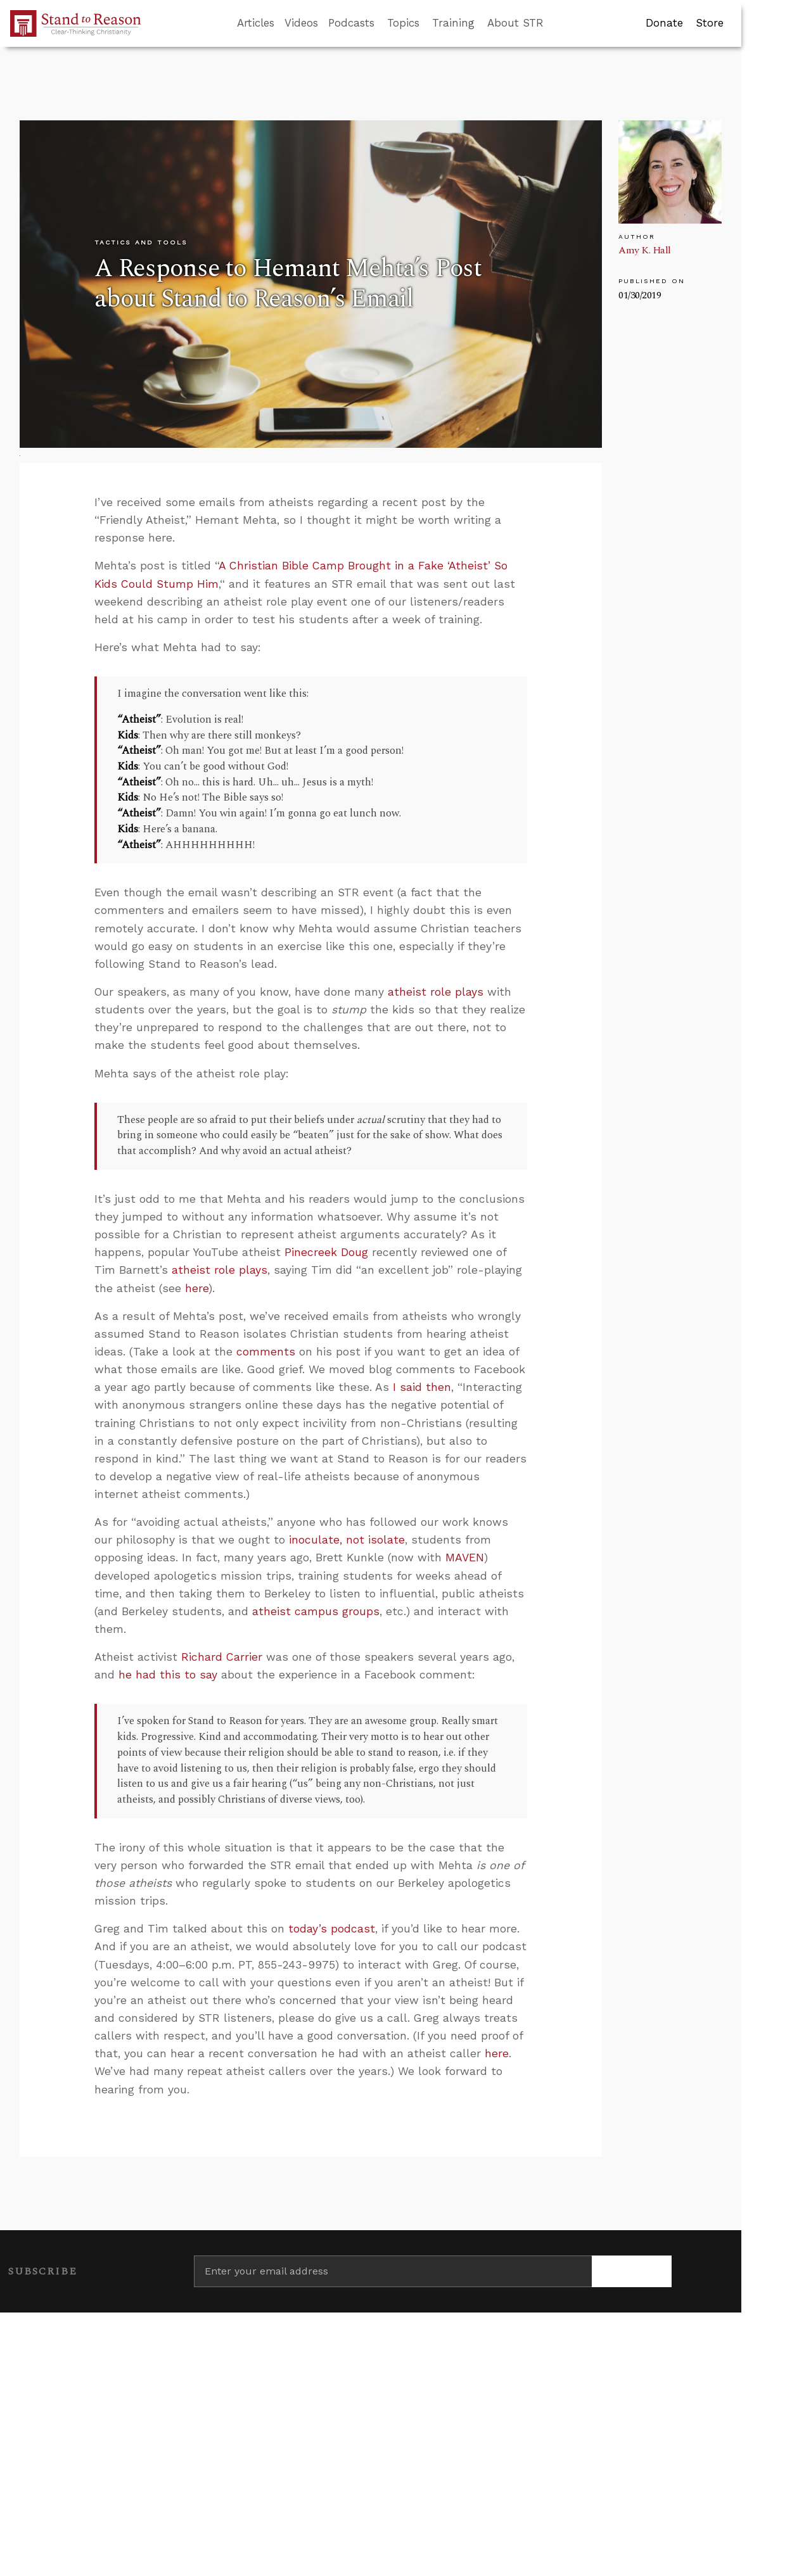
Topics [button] (403, 22)
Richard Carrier (221, 1657)
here (196, 1288)
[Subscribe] (632, 2271)
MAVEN (464, 1557)
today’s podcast (331, 1928)
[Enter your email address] (393, 2271)
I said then (422, 1387)
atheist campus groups (316, 1611)
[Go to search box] (555, 23)
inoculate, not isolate (347, 1539)
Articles (255, 22)
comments (265, 1351)
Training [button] (453, 22)
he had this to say (167, 1674)
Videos (301, 22)
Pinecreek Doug (326, 1252)
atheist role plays (435, 992)
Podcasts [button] (351, 22)
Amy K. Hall (644, 250)
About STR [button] (515, 22)
